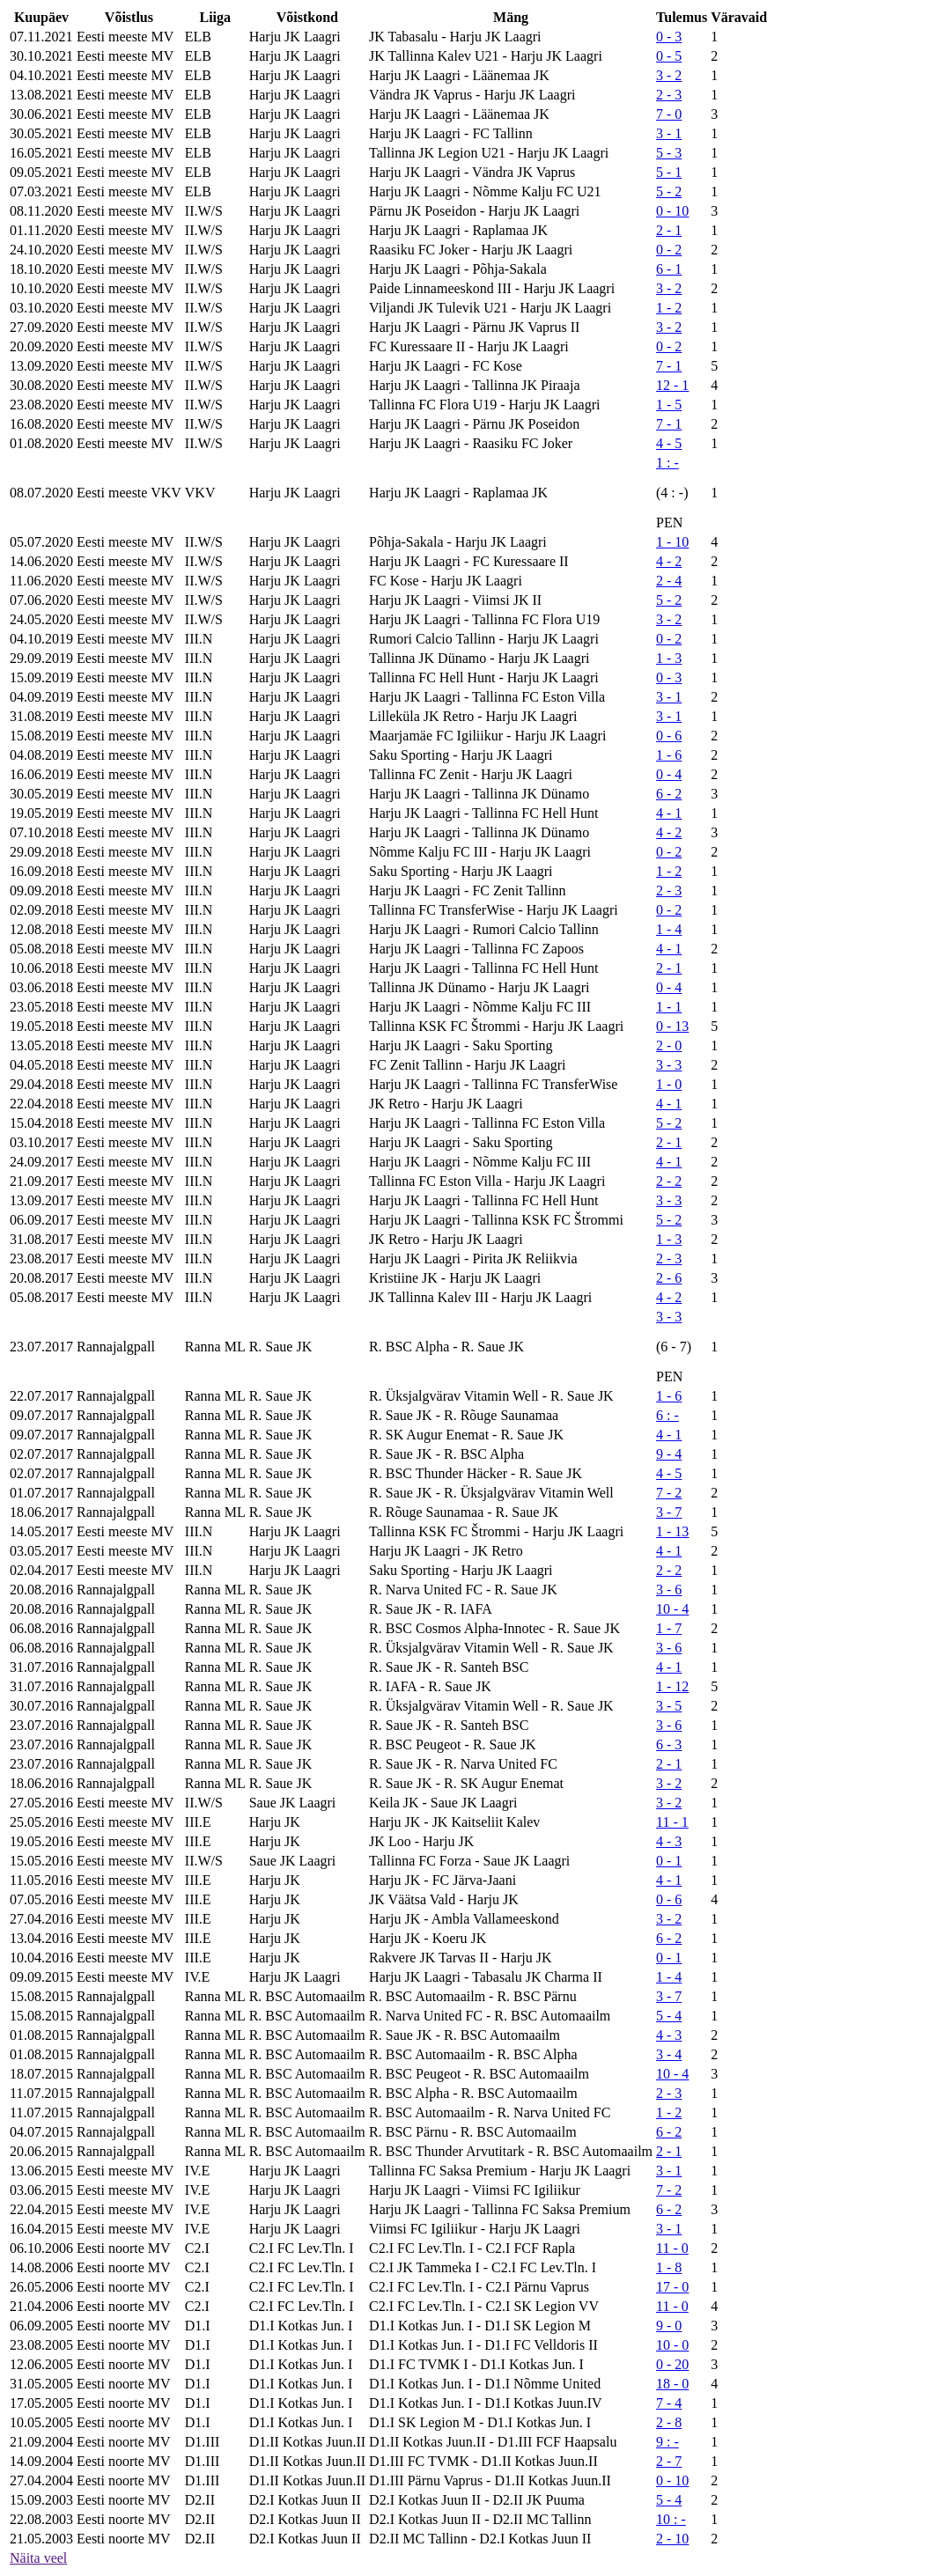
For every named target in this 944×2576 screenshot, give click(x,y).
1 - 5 (669, 404)
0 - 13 (672, 1026)
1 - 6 (669, 754)
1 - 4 (669, 929)
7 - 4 (669, 2403)
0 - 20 (672, 2364)
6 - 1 (669, 268)
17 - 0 (672, 2286)
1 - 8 (669, 2267)
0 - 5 (669, 55)
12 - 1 (672, 385)
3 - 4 (669, 2054)
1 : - (667, 462)
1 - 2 (669, 307)
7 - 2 (669, 1492)
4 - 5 (669, 443)
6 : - (667, 1415)
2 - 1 (669, 230)
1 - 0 (669, 1084)
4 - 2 (669, 561)
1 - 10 (672, 541)
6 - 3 (669, 1744)
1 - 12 (672, 1686)
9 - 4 (669, 1453)
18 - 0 (672, 2383)
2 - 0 (669, 1045)
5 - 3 (669, 152)
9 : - (667, 2441)
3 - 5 (669, 1705)
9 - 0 (669, 2325)
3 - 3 (669, 1064)
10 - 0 (672, 2344)
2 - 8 (669, 2422)
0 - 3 (669, 36)
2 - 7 (669, 2461)
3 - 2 (669, 75)
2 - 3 (669, 94)
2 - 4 (669, 580)
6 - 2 (669, 793)
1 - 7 (669, 1628)
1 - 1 (669, 1006)
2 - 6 (669, 1277)
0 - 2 (669, 249)
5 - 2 (669, 191)
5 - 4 (669, 2015)
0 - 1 (669, 1860)
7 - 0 (669, 114)
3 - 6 (669, 1589)
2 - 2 (669, 1181)
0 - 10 (672, 210)
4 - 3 (669, 1841)
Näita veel (38, 2557)
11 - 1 (672, 1821)
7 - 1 (669, 365)
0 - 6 (669, 735)
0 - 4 (669, 774)
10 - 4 (672, 1608)
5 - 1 (669, 172)
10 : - (671, 2519)
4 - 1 (669, 813)
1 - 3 (669, 658)
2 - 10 (672, 2538)
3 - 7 (669, 1512)
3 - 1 (669, 133)
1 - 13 (672, 1531)
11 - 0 (672, 2248)
